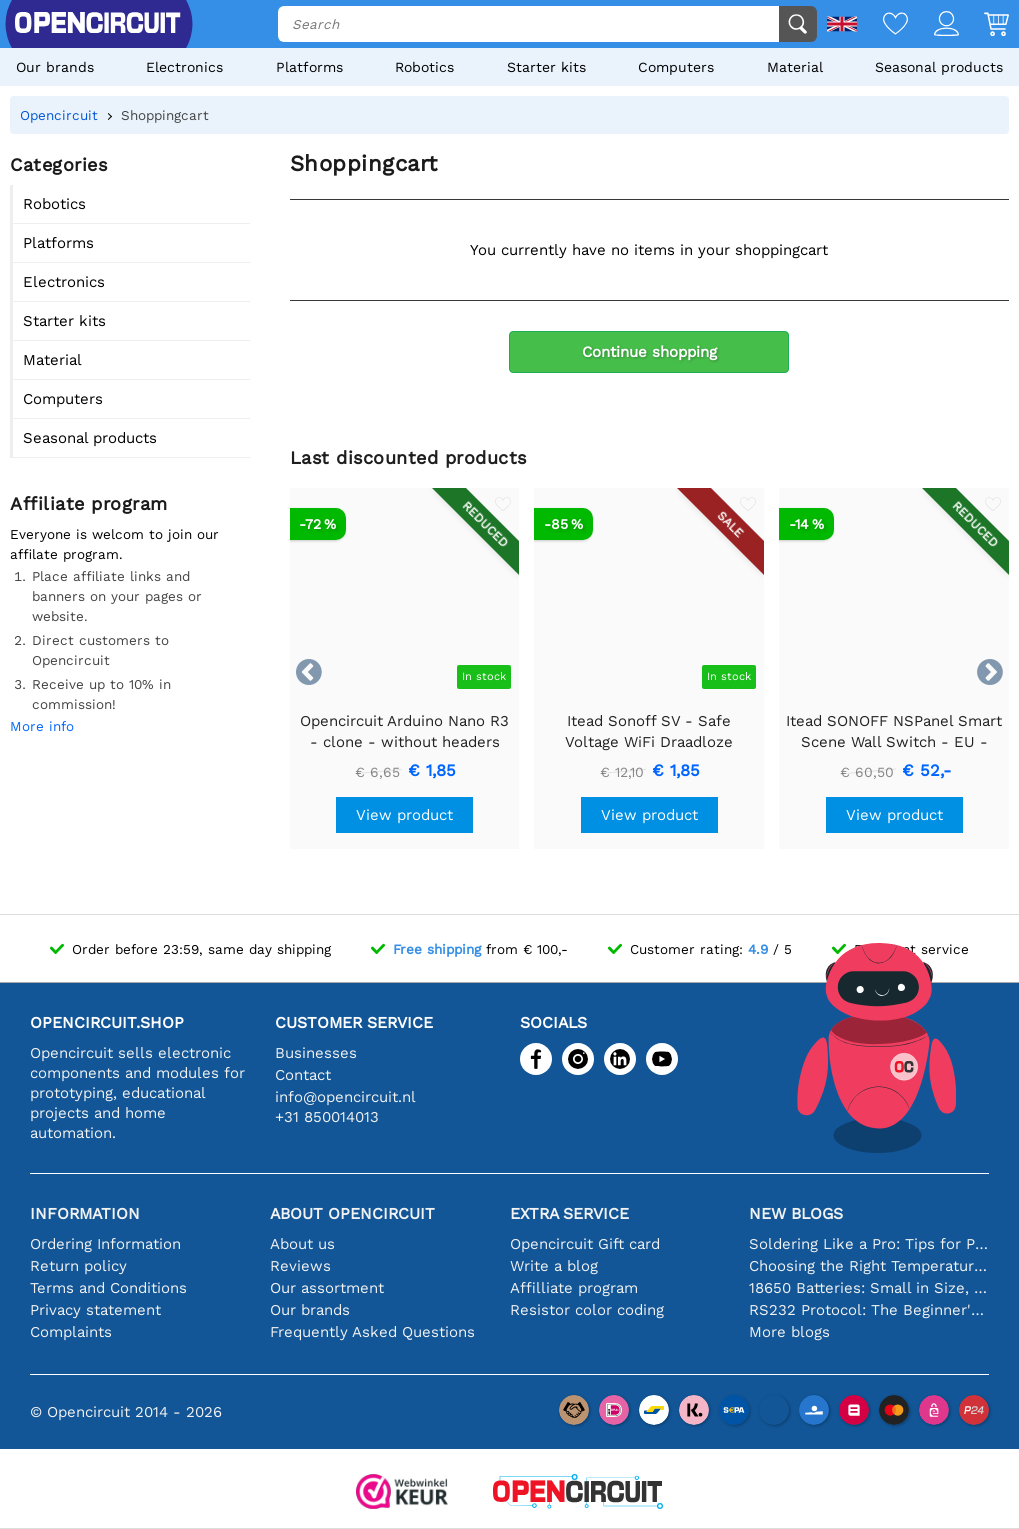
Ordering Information (105, 1244)
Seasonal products (939, 67)
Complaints (71, 1332)
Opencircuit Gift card (585, 1244)
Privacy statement (95, 1310)
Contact (303, 1075)
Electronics (184, 67)
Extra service (569, 1213)
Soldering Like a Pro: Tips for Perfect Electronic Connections (869, 1244)
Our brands (55, 67)
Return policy (78, 1266)
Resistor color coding (587, 1310)
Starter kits (546, 67)
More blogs (789, 1332)
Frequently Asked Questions (372, 1332)
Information (85, 1213)
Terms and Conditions (108, 1288)
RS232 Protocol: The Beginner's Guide (869, 1310)
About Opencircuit (352, 1213)
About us (302, 1244)
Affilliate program (574, 1288)
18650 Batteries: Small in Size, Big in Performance (869, 1288)
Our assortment (327, 1288)
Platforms (309, 67)
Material (795, 67)
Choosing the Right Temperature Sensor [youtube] (869, 1266)
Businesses (316, 1053)
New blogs (796, 1213)
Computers (676, 67)
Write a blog (554, 1266)
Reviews (300, 1266)
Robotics (424, 67)
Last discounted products (408, 457)
